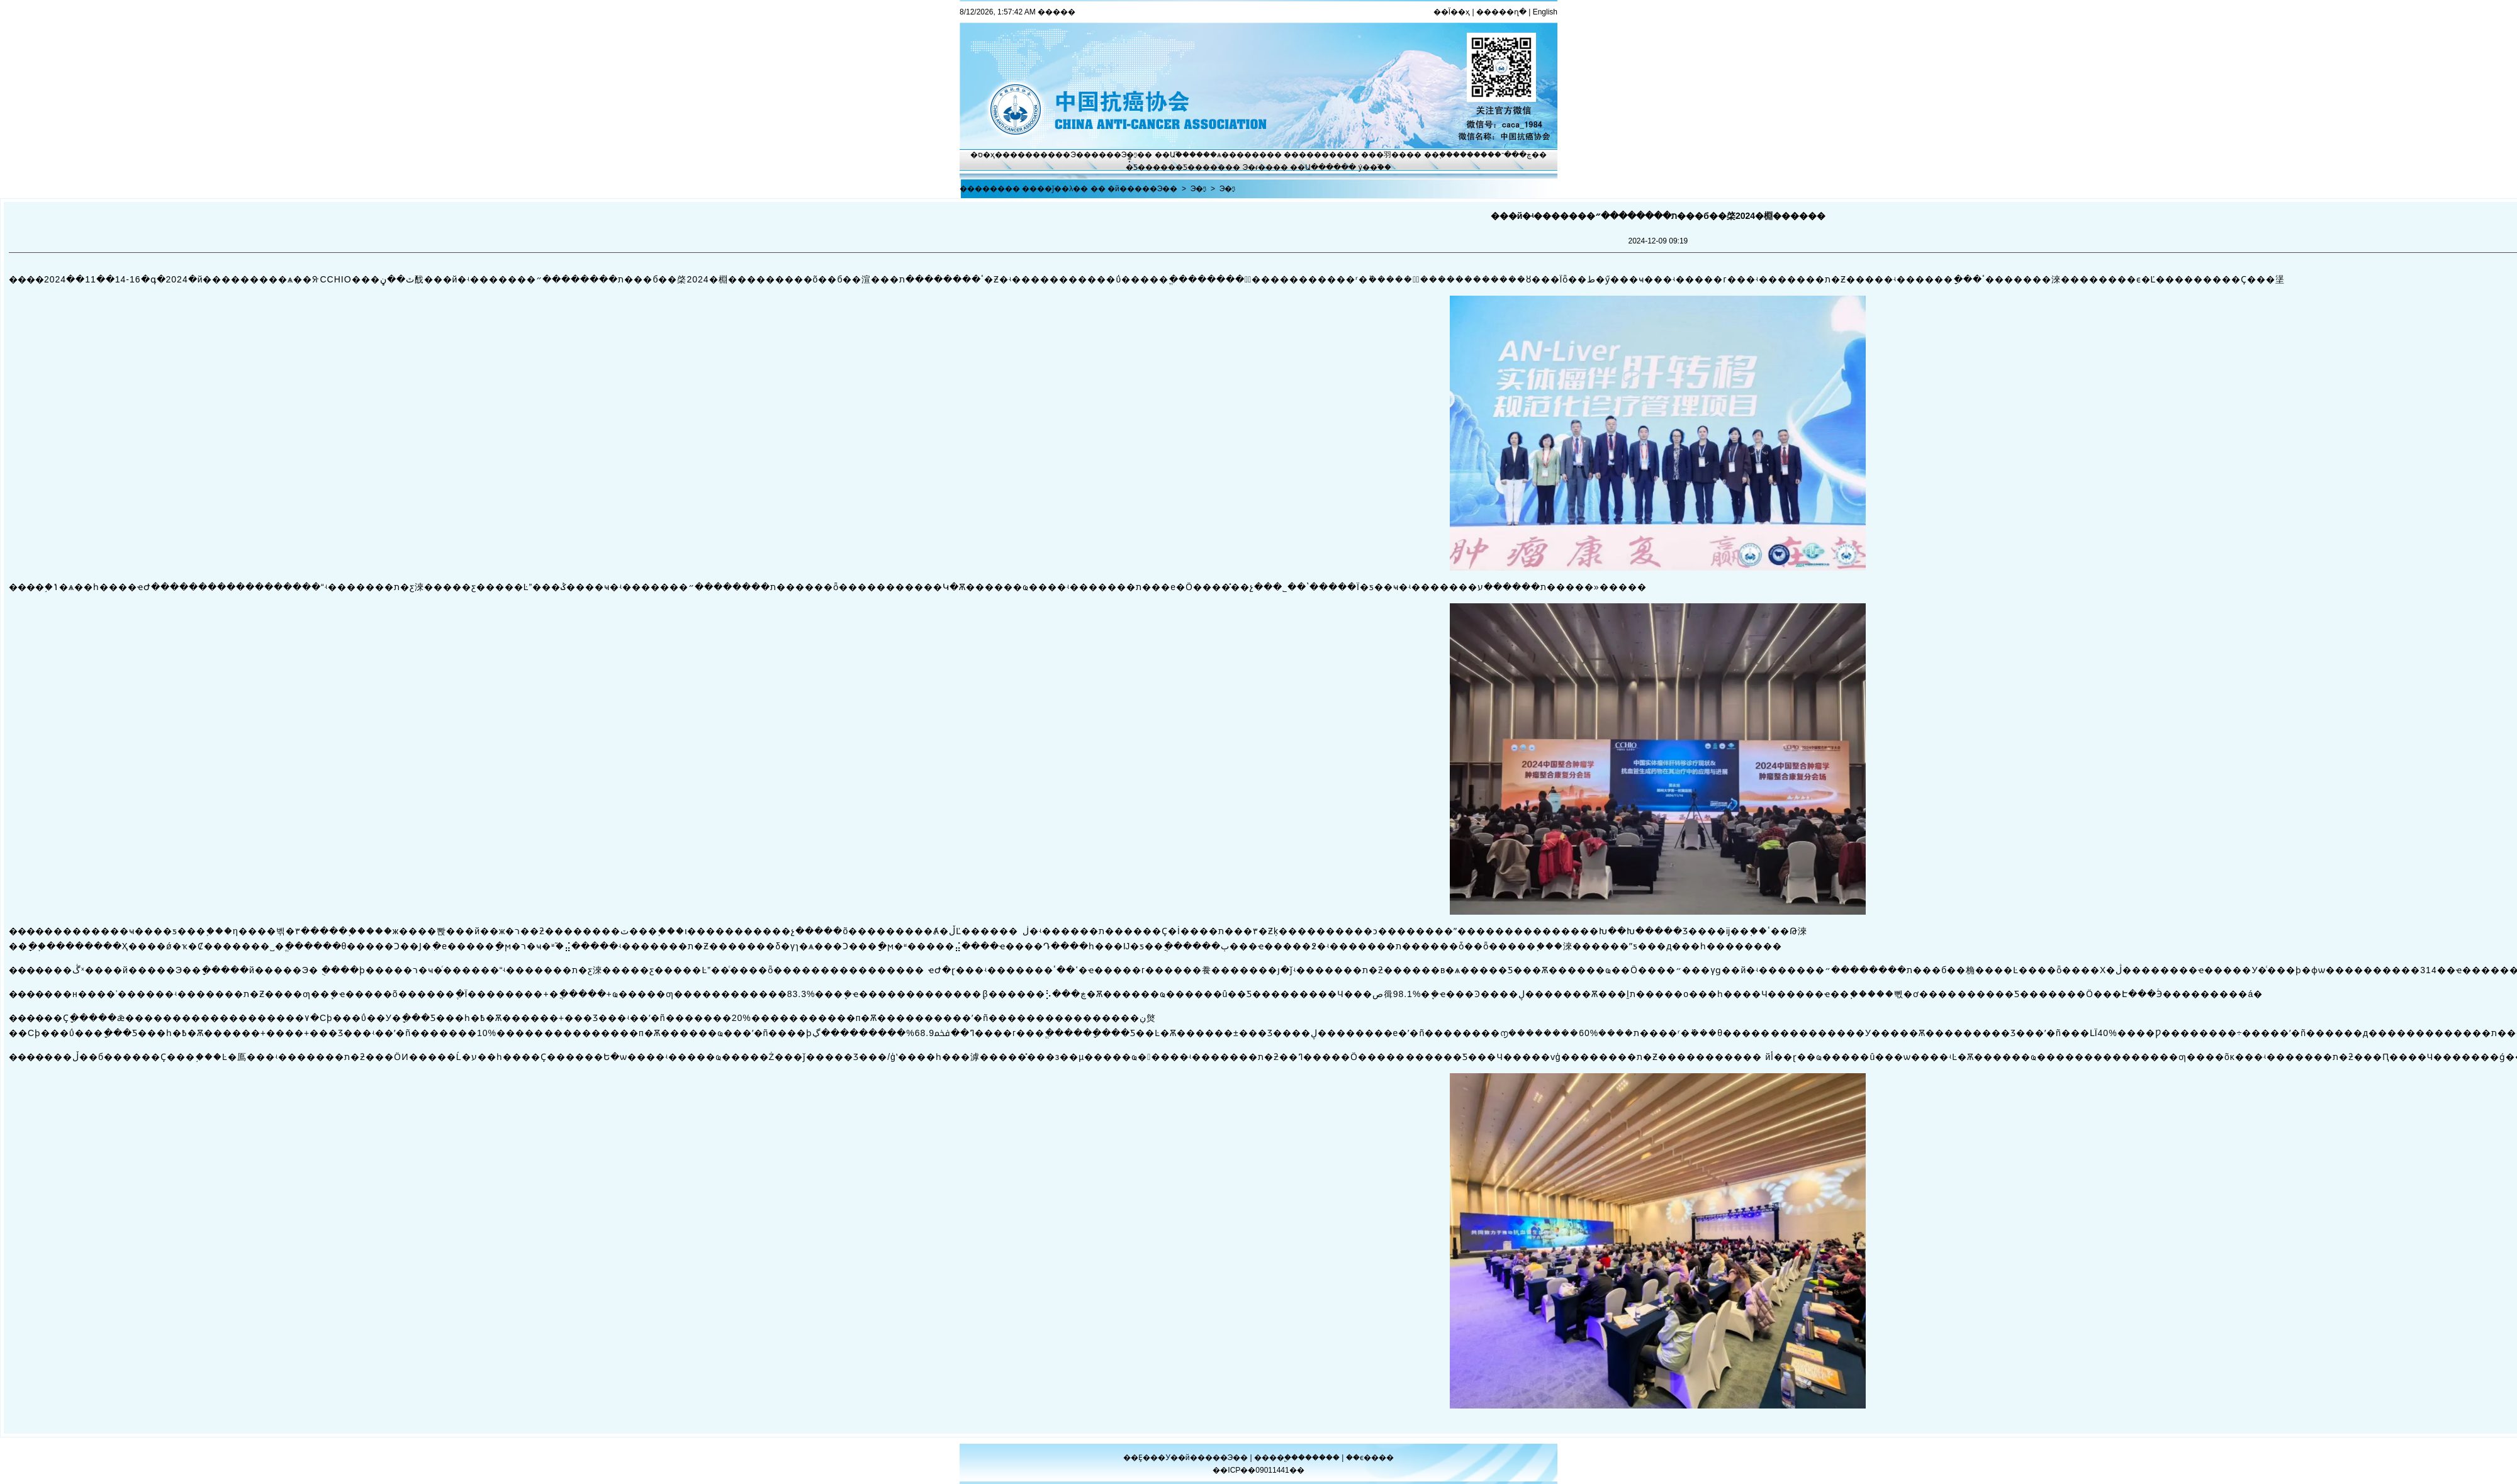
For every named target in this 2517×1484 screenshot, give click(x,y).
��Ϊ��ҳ (1451, 12)
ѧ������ (1242, 154)
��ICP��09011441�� (1258, 1470)
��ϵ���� (1370, 1457)
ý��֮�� (1375, 167)
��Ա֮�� (1172, 154)
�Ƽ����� (1200, 167)
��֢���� (1445, 154)
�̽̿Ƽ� (1135, 167)
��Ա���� (1315, 167)
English (1545, 12)
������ (1320, 1457)
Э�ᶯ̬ (1129, 154)
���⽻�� (1383, 154)
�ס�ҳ (982, 154)
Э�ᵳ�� (1258, 167)
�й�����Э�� (1142, 188)
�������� (1314, 154)
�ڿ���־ (1513, 154)
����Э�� (1065, 154)
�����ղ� (1501, 12)
